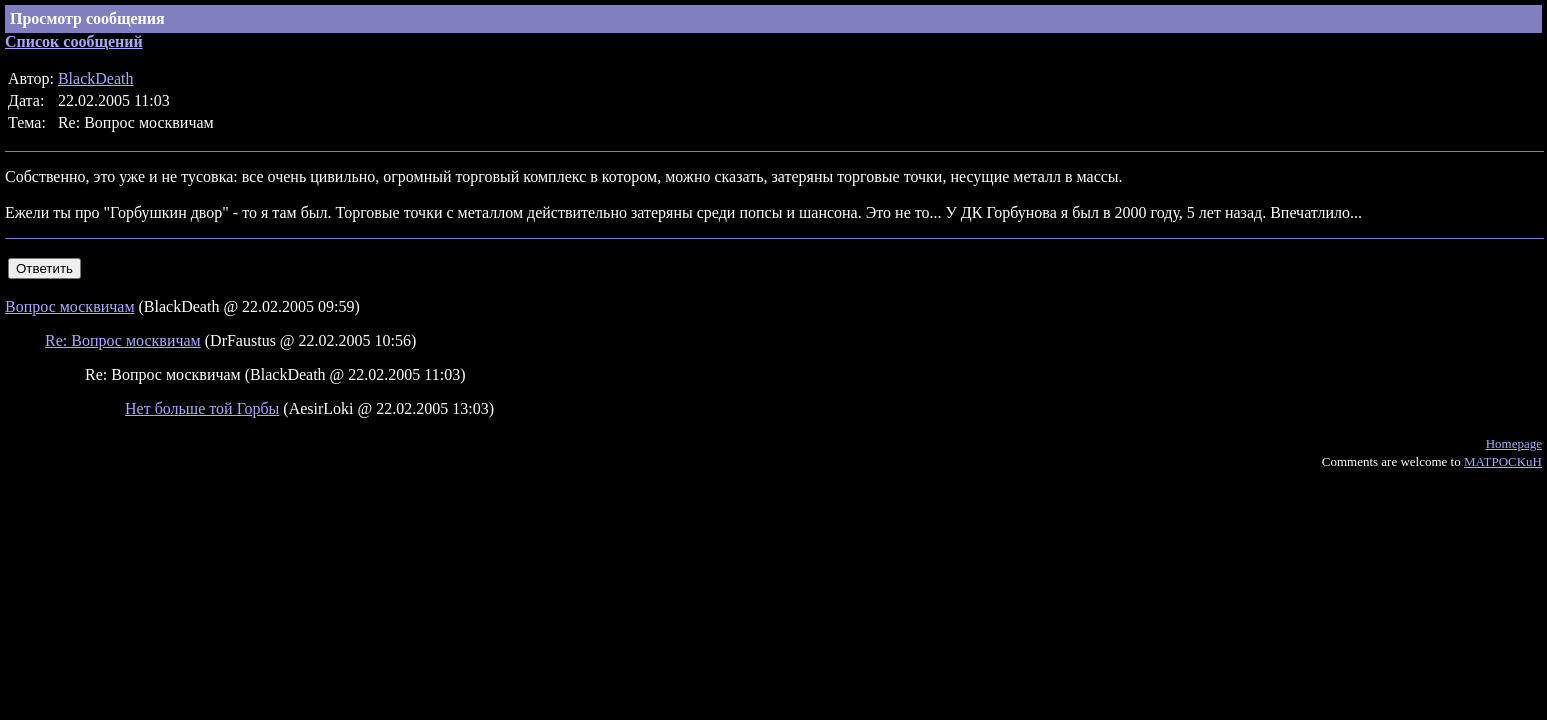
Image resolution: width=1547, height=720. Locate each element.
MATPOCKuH (1503, 461)
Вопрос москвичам (70, 306)
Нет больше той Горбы (202, 408)
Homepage (1514, 443)
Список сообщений (74, 41)
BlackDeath (96, 78)
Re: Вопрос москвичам (123, 340)
